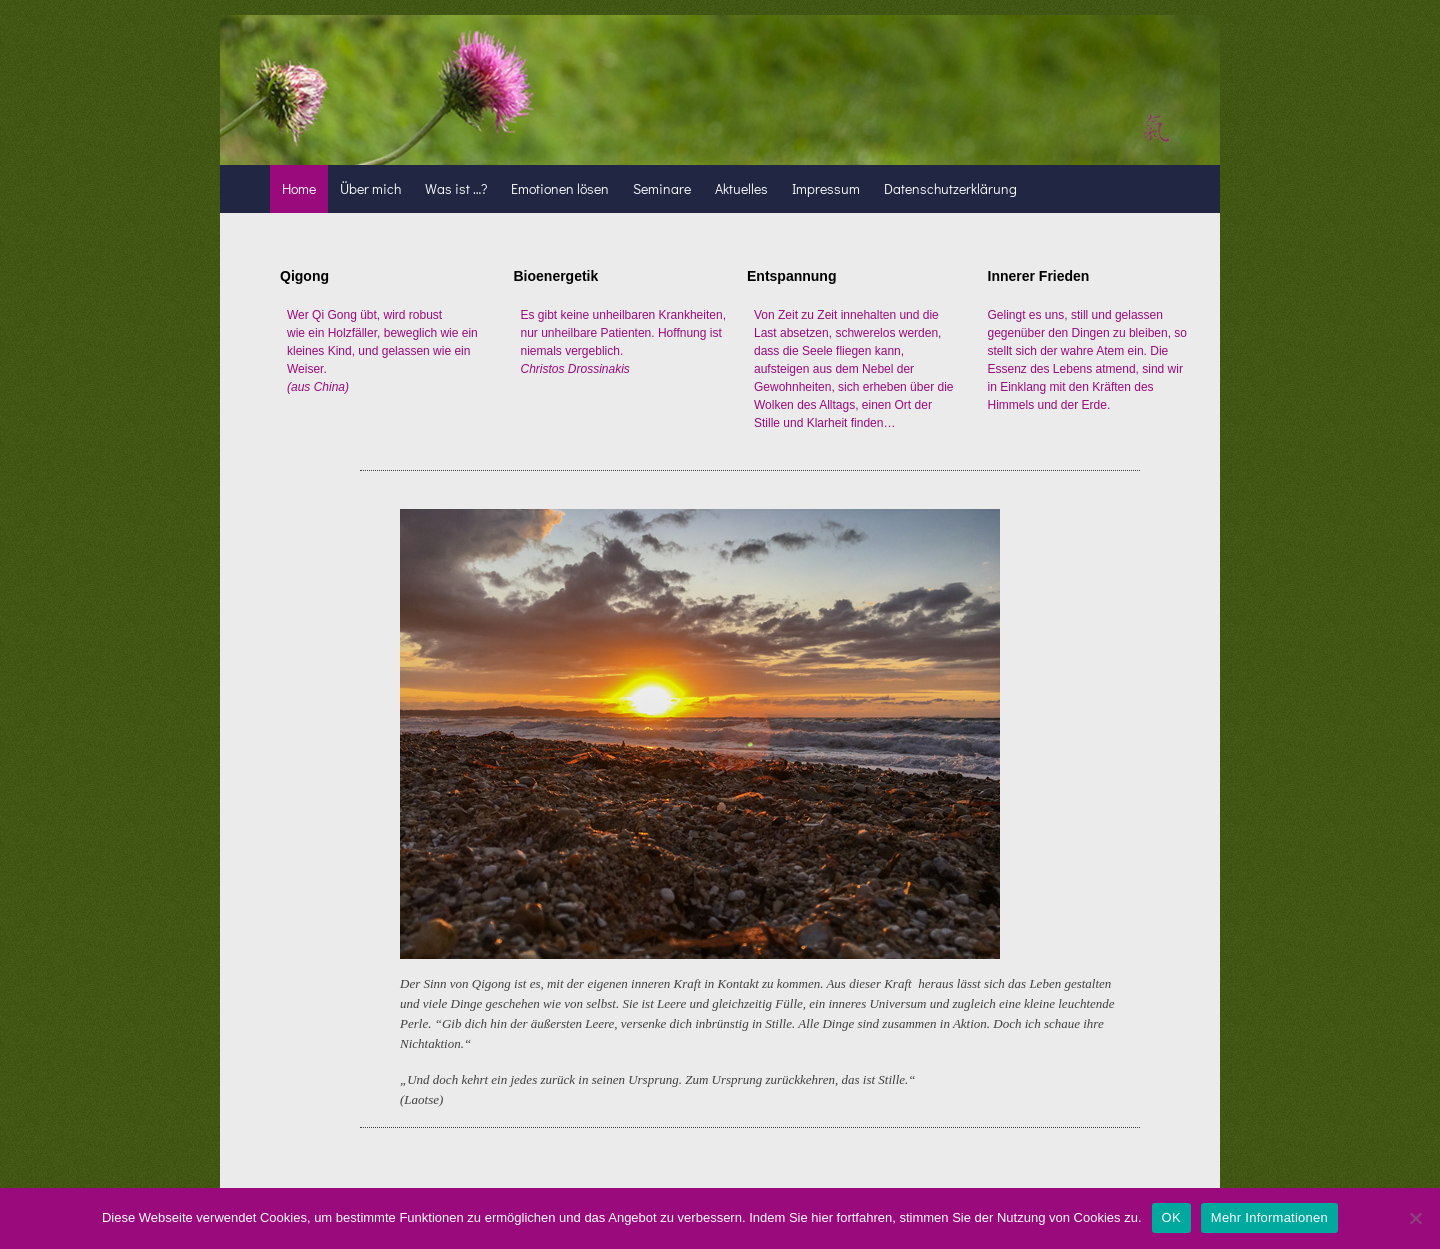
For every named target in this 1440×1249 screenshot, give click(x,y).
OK (1171, 1217)
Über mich (370, 188)
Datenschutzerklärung (950, 188)
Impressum (826, 188)
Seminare (662, 188)
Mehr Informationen (1269, 1217)
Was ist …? (456, 188)
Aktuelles (741, 188)
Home (299, 188)
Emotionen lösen (560, 188)
